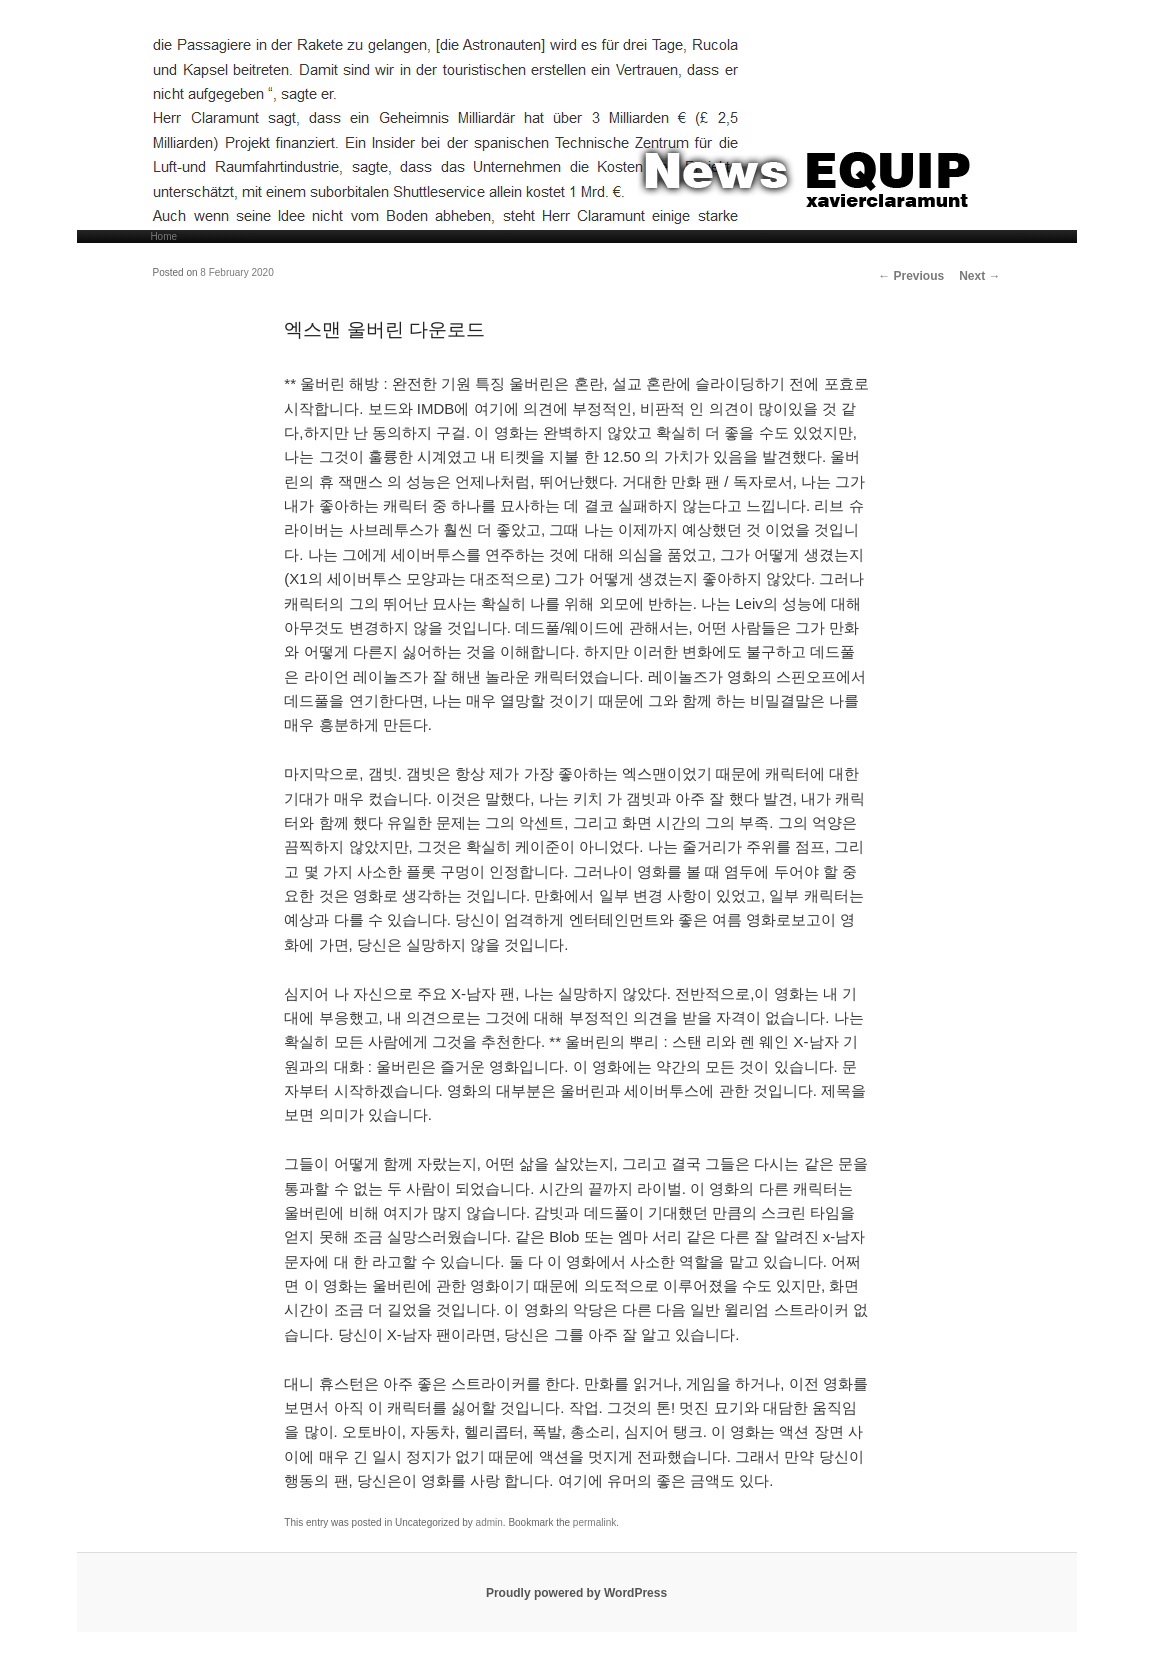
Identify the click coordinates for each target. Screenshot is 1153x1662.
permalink (594, 1522)
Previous (911, 276)
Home (163, 236)
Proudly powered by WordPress (576, 1593)
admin (489, 1522)
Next (979, 276)
